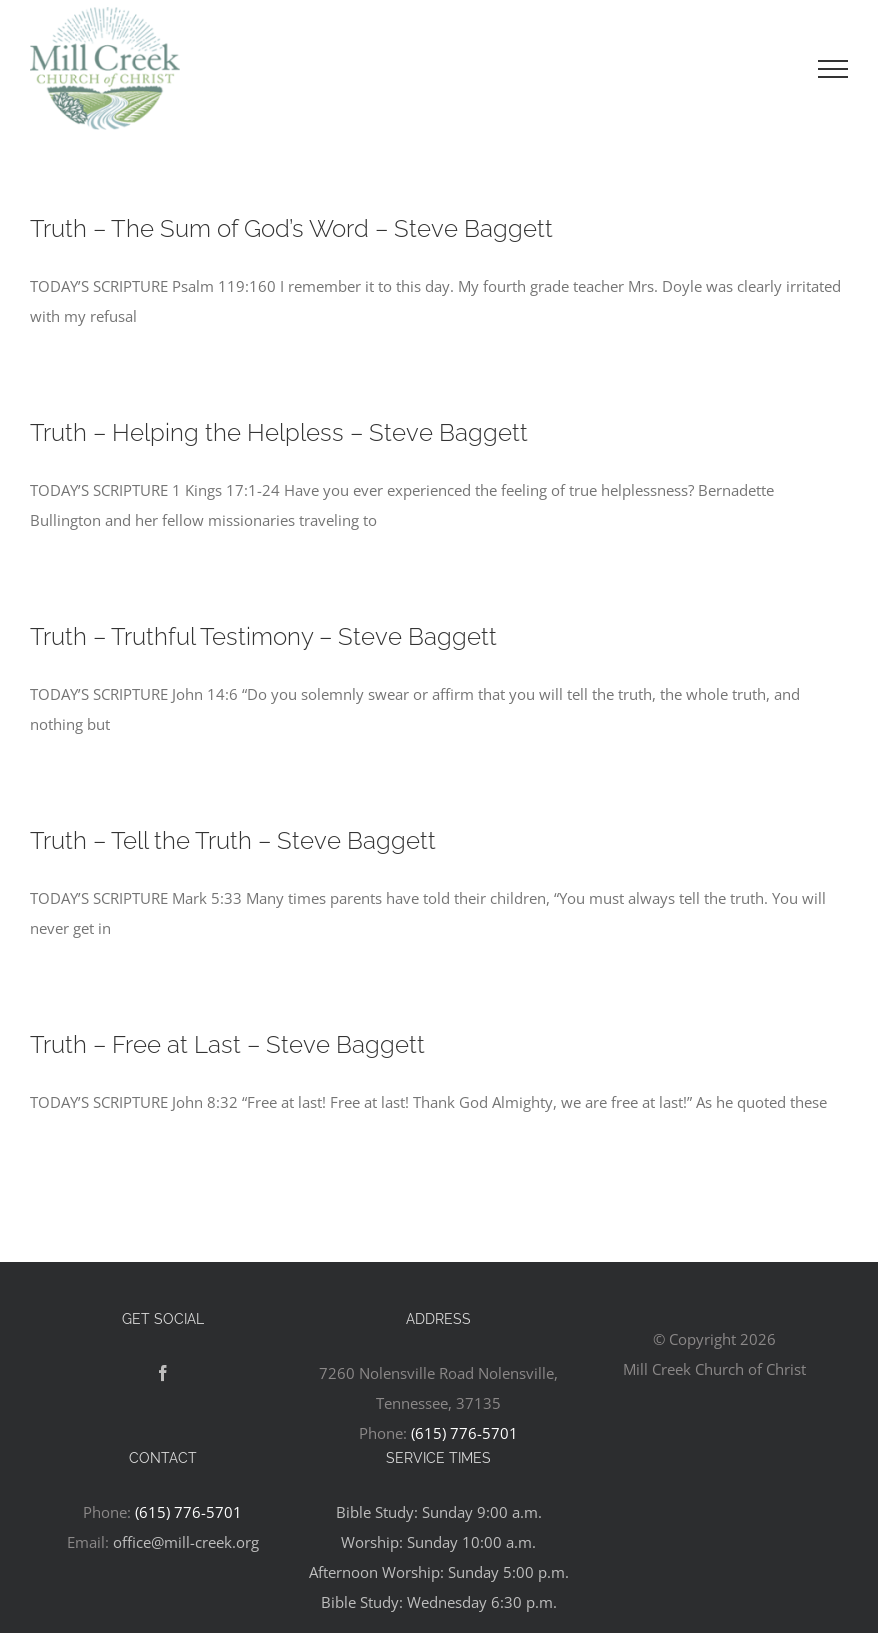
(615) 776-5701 (464, 1433)
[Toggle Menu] (833, 69)
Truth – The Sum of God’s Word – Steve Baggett (291, 228)
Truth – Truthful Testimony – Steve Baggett (263, 636)
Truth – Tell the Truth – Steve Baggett (233, 840)
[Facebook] (163, 1373)
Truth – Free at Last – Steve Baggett (227, 1044)
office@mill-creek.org (186, 1542)
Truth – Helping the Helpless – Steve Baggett (279, 432)
